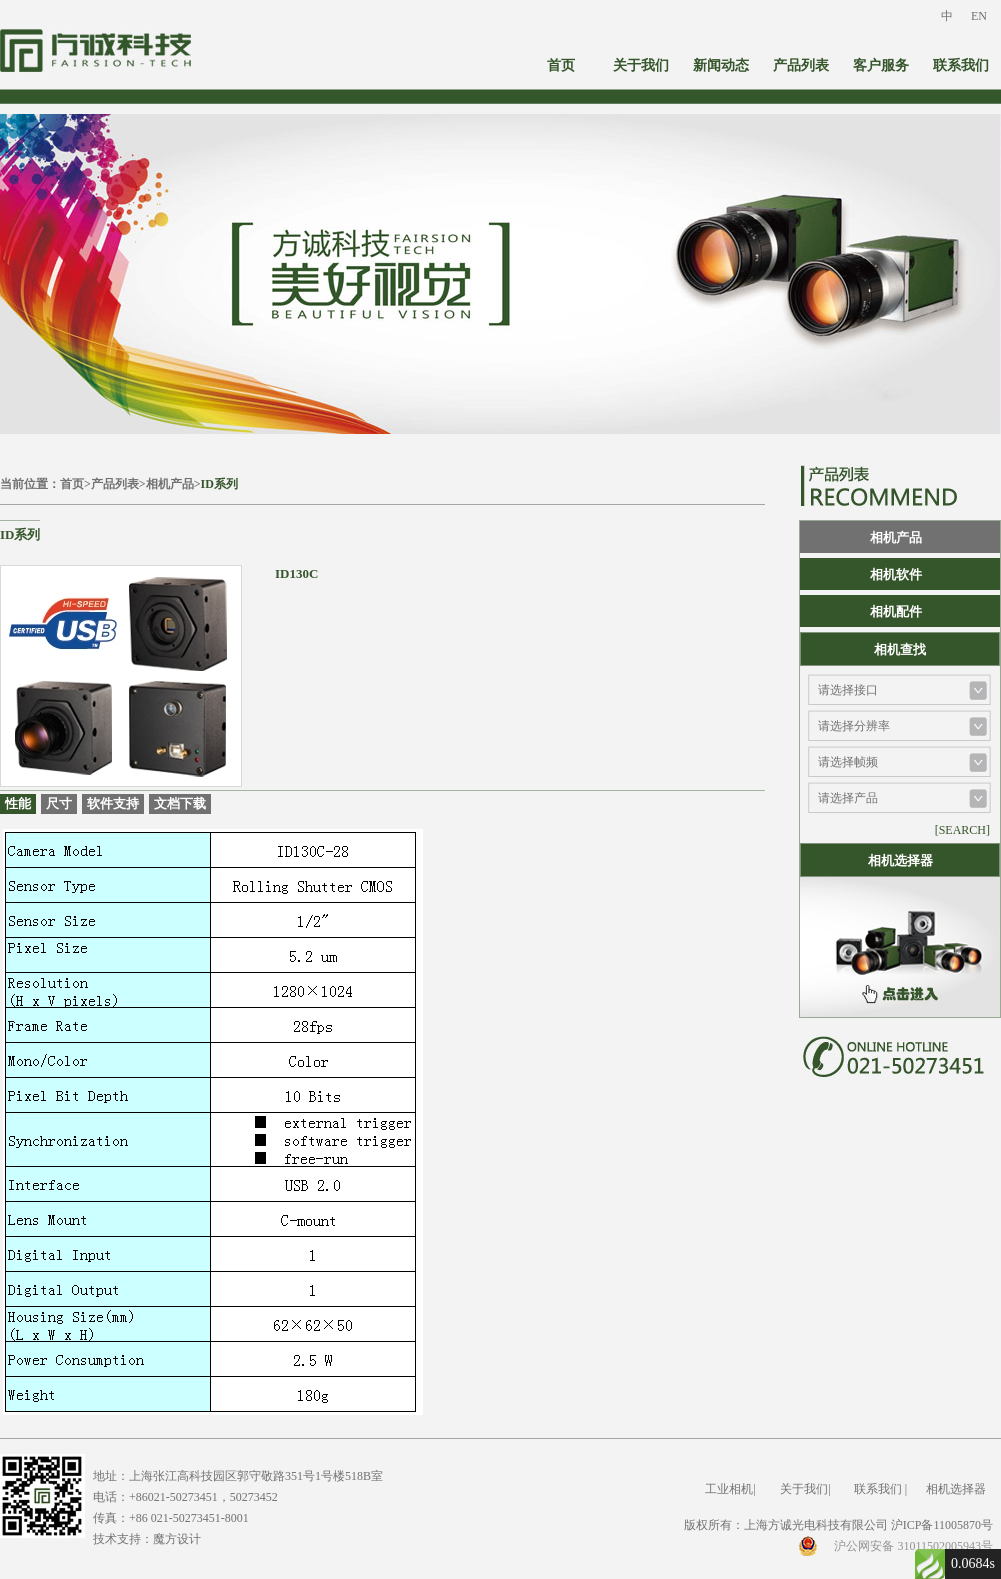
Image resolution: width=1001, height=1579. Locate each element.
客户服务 (881, 65)
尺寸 (59, 803)
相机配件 (896, 611)
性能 (18, 803)
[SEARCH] (962, 830)
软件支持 (113, 803)
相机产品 (170, 484)
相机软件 (896, 574)
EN (979, 16)
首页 (561, 65)
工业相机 (729, 1489)
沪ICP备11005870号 (942, 1525)
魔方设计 (177, 1539)
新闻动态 (721, 65)
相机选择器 (956, 1489)
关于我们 (641, 65)
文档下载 (180, 803)
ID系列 (219, 484)
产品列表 (801, 65)
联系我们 (961, 65)
